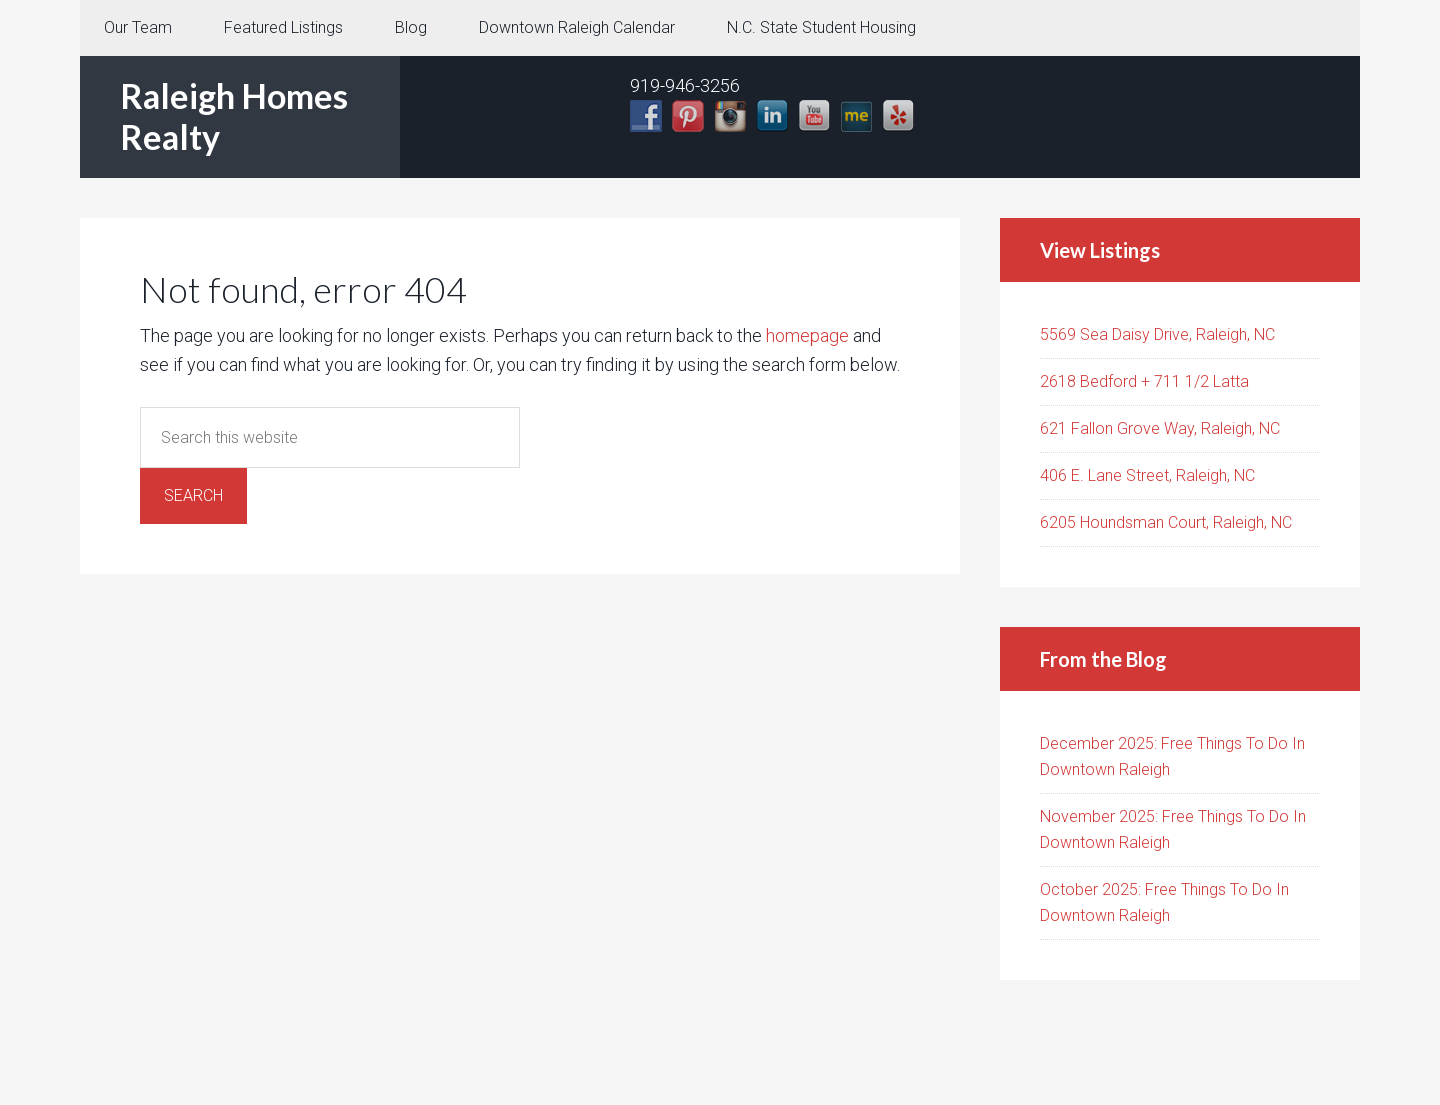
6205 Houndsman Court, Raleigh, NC (1166, 522)
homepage (807, 335)
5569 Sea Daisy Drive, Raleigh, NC (1157, 334)
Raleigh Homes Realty (234, 116)
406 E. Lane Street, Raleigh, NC (1147, 475)
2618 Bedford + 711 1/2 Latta (1144, 381)
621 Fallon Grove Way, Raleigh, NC (1160, 428)
